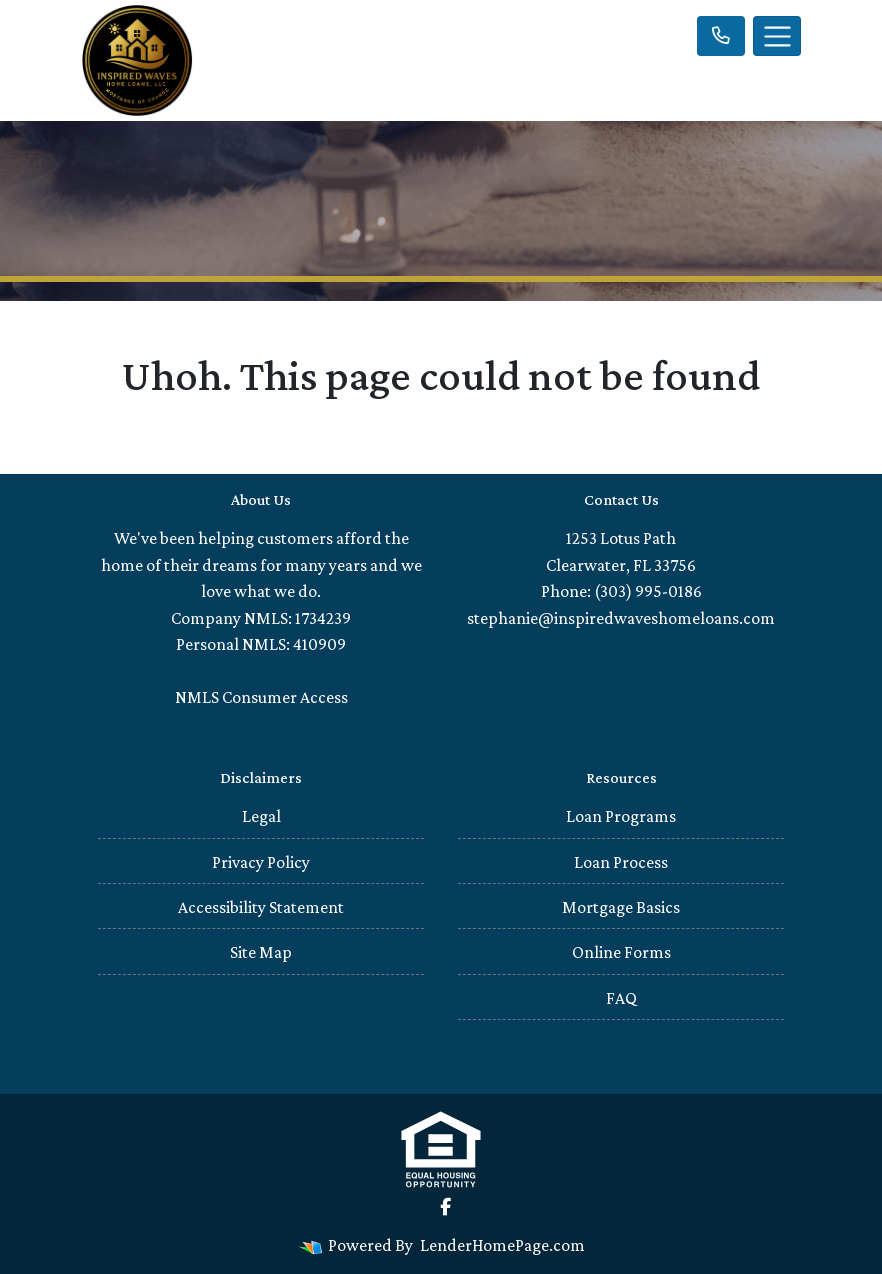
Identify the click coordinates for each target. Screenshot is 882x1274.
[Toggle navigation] (777, 36)
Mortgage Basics (621, 907)
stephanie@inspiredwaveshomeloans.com (621, 618)
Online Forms (621, 952)
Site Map (261, 952)
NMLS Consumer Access (261, 697)
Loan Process (621, 862)
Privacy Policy (261, 862)
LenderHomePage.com (502, 1245)
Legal (261, 816)
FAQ (621, 998)
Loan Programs (621, 816)
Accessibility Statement (261, 907)
